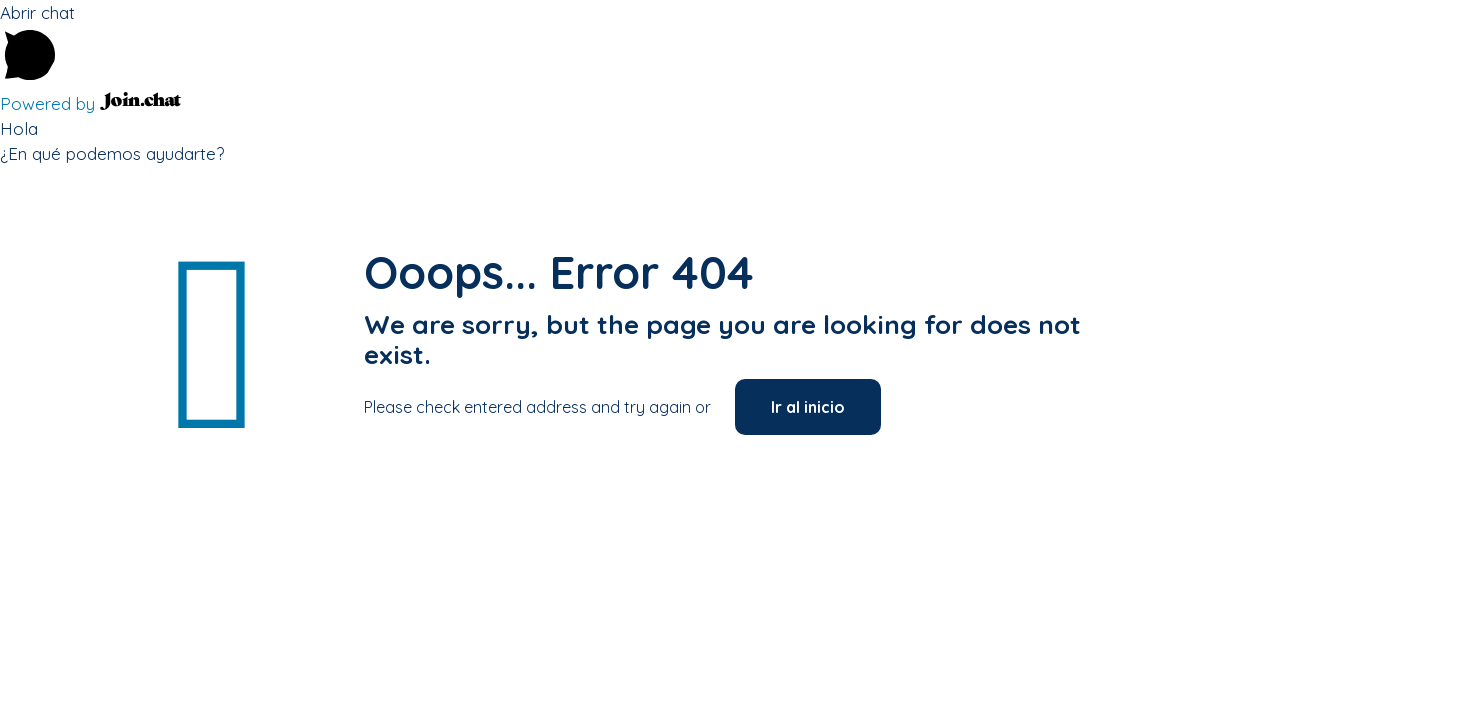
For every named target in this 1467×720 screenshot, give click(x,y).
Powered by (90, 103)
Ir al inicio (808, 407)
